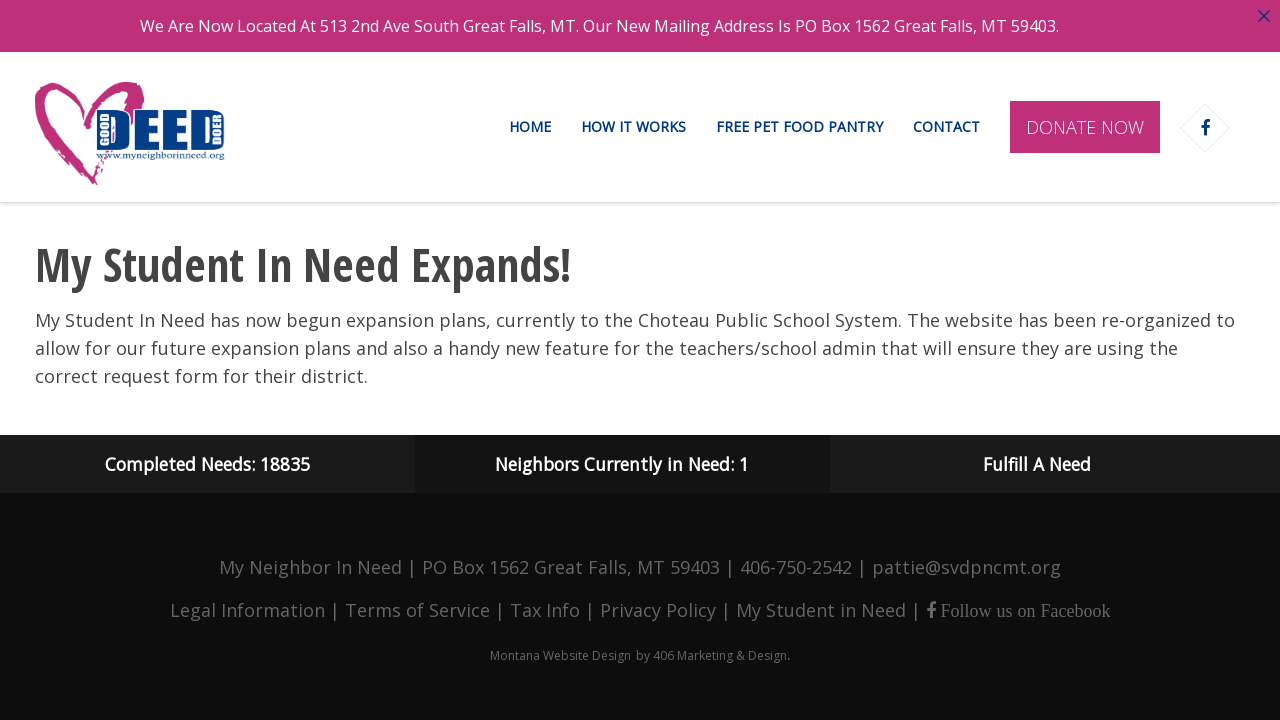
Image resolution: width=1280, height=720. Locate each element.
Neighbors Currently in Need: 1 (622, 462)
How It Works (633, 126)
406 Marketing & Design (720, 653)
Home (530, 126)
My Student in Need (821, 608)
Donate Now (1085, 127)
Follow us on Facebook (1023, 609)
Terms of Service (417, 608)
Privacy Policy (658, 608)
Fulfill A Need (1037, 462)
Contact (946, 126)
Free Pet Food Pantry (799, 126)
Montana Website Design (560, 653)
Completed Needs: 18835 (207, 462)
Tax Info (545, 608)
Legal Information (247, 608)
